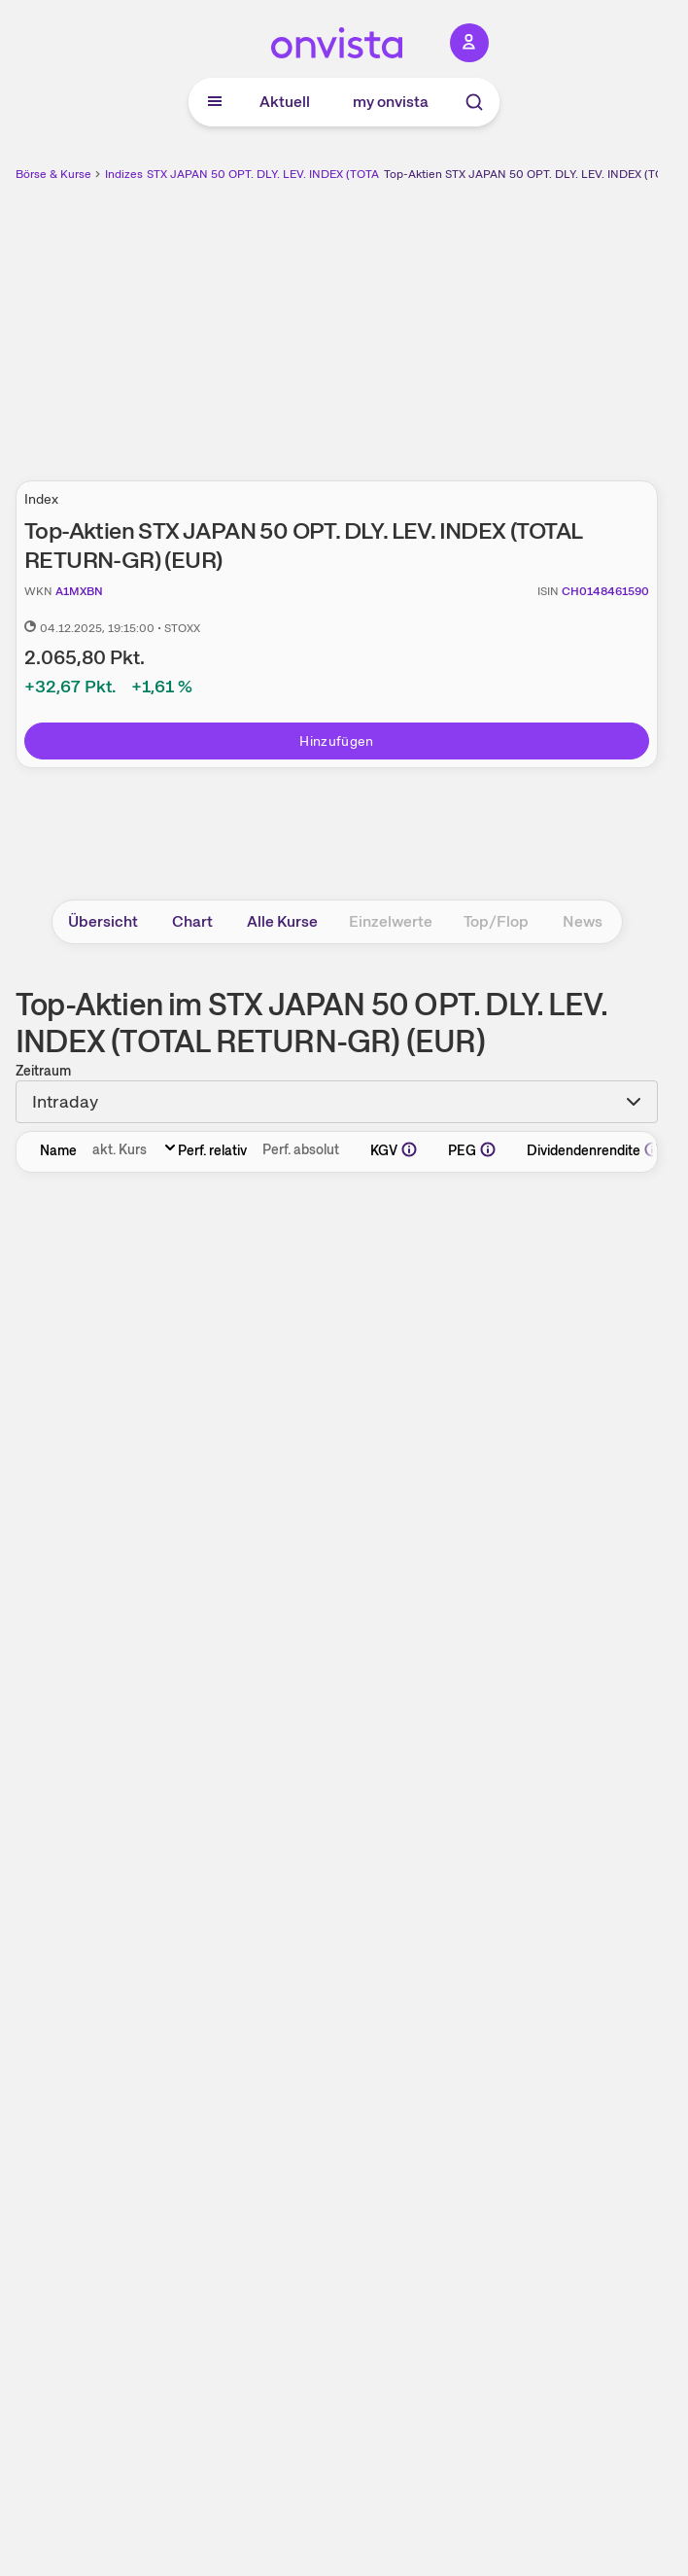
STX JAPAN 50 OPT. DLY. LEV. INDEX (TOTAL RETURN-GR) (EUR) (320, 174)
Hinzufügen (336, 741)
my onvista (391, 101)
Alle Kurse (282, 921)
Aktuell (284, 101)
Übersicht (103, 921)
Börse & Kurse (53, 174)
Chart (192, 921)
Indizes (124, 174)
